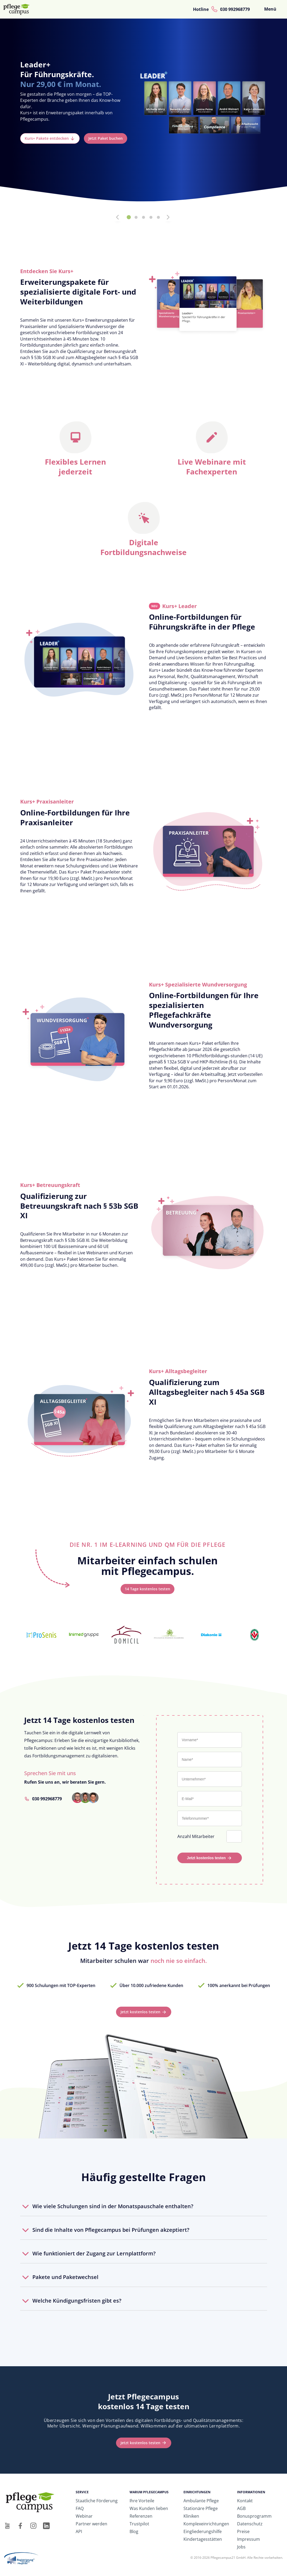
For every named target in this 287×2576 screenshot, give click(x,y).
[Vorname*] (209, 1740)
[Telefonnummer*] (209, 1818)
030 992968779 (235, 9)
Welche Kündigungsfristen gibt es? (76, 2300)
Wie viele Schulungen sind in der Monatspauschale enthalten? (112, 2206)
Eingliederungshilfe (202, 2531)
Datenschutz (250, 2524)
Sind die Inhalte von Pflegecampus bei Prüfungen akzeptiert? (110, 2229)
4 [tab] (151, 217)
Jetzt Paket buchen (105, 138)
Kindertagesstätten (202, 2539)
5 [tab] (158, 217)
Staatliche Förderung (97, 2501)
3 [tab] (143, 217)
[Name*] (209, 1759)
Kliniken (191, 2516)
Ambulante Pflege (201, 2501)
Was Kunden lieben (149, 2508)
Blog (134, 2531)
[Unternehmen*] (209, 1779)
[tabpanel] (143, 114)
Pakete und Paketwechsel (65, 2277)
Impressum (248, 2539)
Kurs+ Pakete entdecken (47, 138)
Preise (243, 2531)
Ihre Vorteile (142, 2501)
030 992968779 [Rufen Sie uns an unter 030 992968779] (47, 1799)
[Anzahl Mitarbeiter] (234, 1836)
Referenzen (141, 2516)
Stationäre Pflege (200, 2508)
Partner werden (91, 2524)
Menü (270, 9)
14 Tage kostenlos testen (147, 1588)
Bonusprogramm (254, 2516)
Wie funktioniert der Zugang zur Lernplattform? (94, 2253)
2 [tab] (136, 217)
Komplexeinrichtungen (206, 2524)
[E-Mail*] (209, 1798)
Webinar (84, 2516)
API (79, 2531)
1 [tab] (128, 217)
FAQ (80, 2508)
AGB (241, 2508)
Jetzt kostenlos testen (206, 1858)
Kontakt (245, 2501)
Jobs (241, 2547)
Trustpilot (139, 2524)
